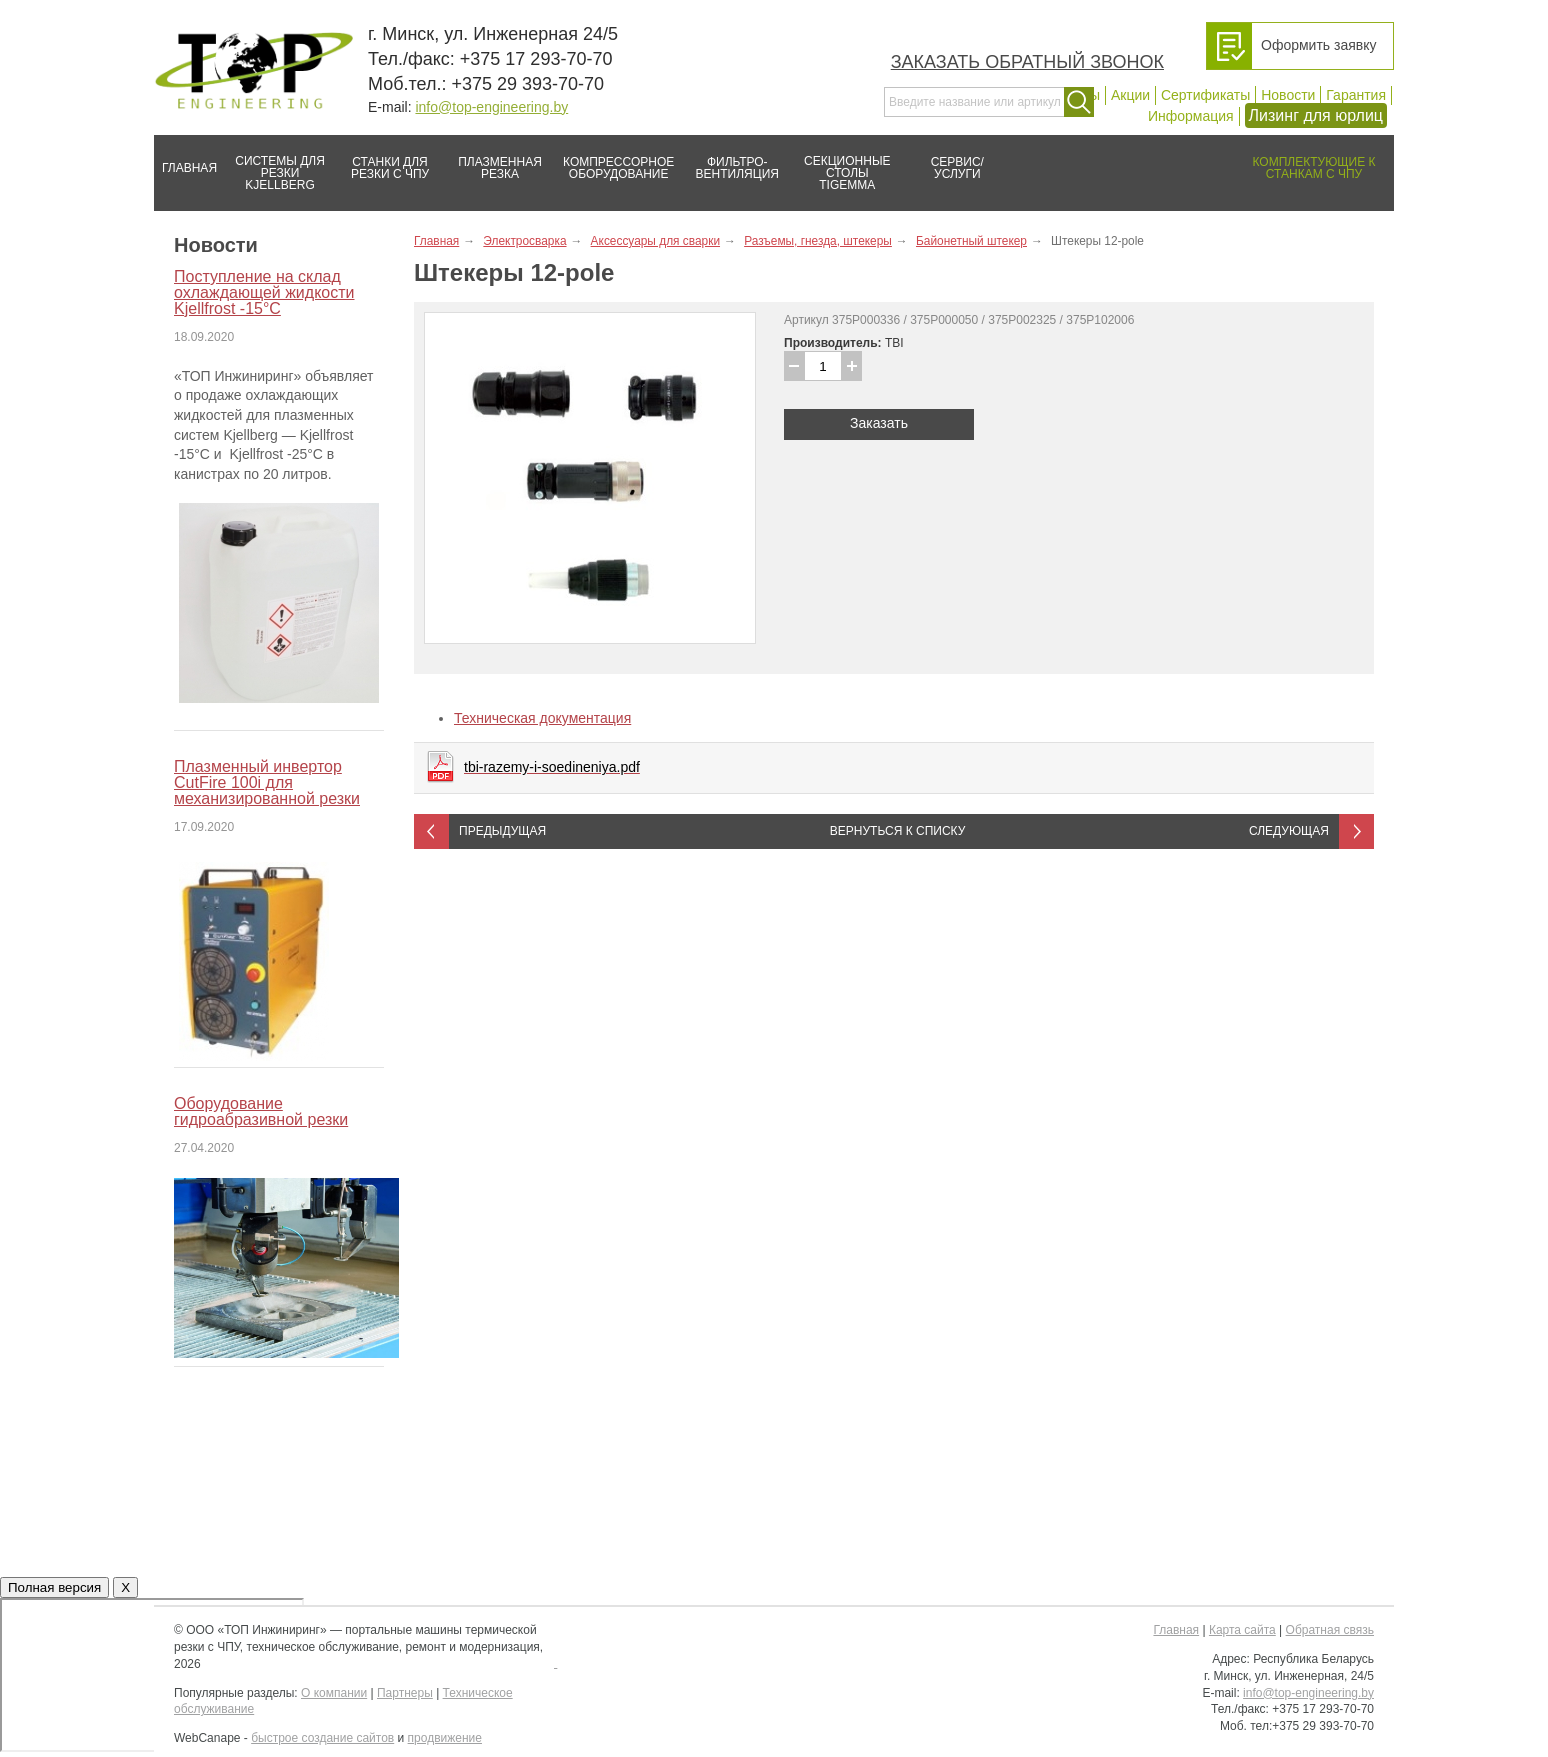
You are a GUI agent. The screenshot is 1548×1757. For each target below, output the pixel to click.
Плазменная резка (493, 160)
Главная (185, 160)
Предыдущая (502, 831)
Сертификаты (1205, 95)
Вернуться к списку (898, 831)
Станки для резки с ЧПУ (382, 160)
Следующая (1289, 831)
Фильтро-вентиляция (730, 160)
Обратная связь (1330, 1630)
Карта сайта (1242, 1630)
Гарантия (1356, 95)
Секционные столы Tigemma (841, 163)
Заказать (879, 423)
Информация (1191, 116)
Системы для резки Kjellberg (275, 163)
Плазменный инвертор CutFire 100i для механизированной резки (267, 782)
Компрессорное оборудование (614, 160)
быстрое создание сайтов (322, 1738)
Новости (1288, 95)
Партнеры (405, 1693)
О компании (334, 1693)
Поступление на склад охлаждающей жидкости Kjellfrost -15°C (264, 292)
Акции (1130, 95)
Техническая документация (542, 718)
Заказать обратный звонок (1027, 62)
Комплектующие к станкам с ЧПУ (1304, 160)
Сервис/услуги (957, 168)
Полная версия (54, 1587)
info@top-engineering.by (491, 107)
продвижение (445, 1738)
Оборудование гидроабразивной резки (261, 1111)
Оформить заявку (1319, 45)
